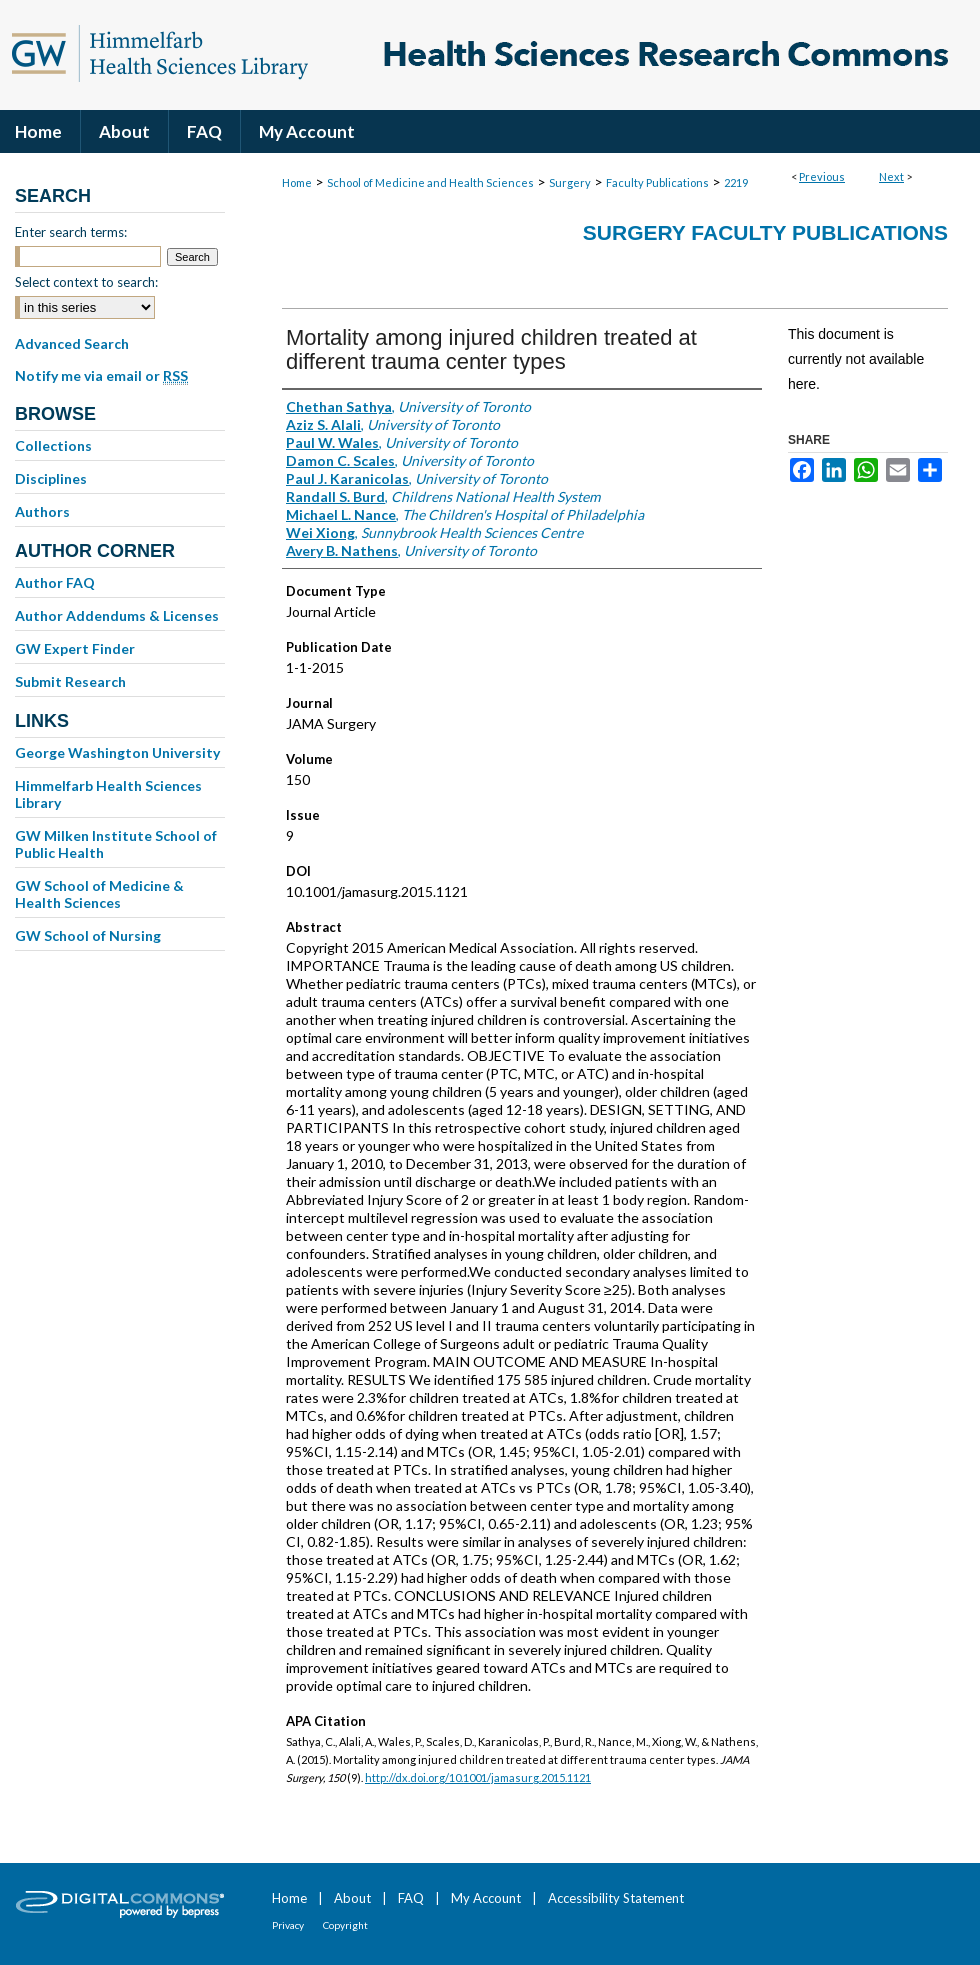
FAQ (411, 1898)
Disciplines (51, 478)
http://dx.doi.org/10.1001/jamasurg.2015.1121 (478, 1777)
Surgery (570, 182)
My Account (486, 1898)
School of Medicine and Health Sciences (430, 182)
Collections (53, 445)
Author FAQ (55, 582)
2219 (736, 182)
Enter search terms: (71, 232)
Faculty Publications (657, 182)
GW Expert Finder (75, 648)
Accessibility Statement (616, 1898)
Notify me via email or (101, 376)
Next (891, 176)
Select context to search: (86, 282)
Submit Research (70, 681)
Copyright (345, 1925)
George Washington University (117, 752)
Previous (822, 176)
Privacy (288, 1925)
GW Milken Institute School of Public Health (116, 844)
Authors (42, 511)
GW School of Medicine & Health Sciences (99, 894)
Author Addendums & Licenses (117, 615)
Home (297, 182)
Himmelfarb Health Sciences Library (108, 794)
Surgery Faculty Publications (765, 232)
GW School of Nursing (88, 935)
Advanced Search (72, 343)
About (352, 1898)
